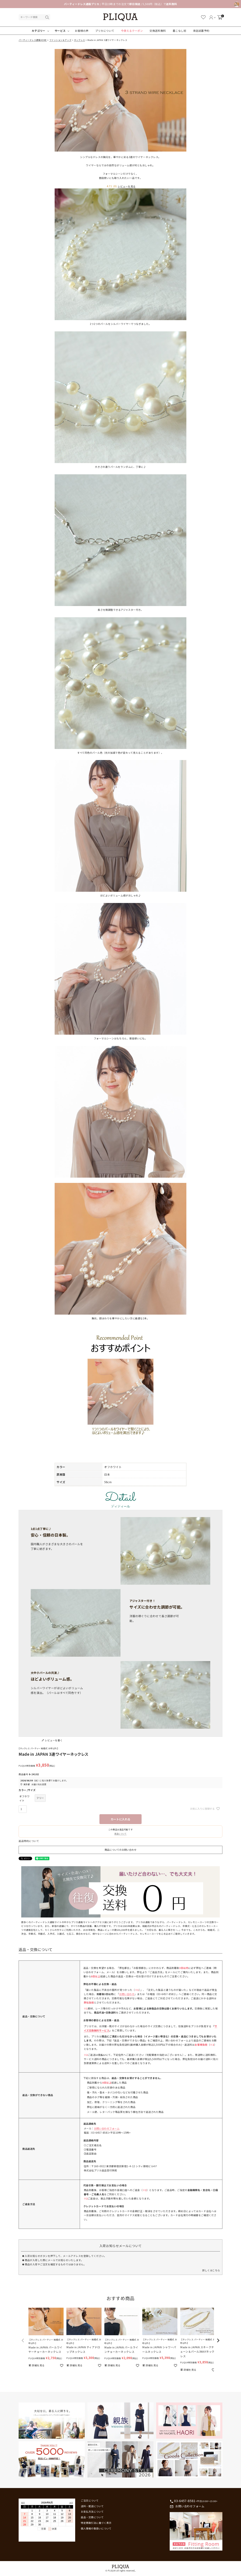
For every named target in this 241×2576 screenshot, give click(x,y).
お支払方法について (92, 2511)
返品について (120, 1833)
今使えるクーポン (132, 30)
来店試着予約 (201, 30)
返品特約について (29, 1841)
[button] (23, 2340)
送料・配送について (92, 2506)
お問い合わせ (126, 1994)
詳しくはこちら (211, 2270)
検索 (47, 17)
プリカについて (104, 30)
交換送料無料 (157, 30)
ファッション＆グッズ (60, 39)
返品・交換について (92, 2517)
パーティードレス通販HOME (33, 39)
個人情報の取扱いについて (96, 2528)
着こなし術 (179, 30)
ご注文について (90, 2500)
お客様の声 (82, 30)
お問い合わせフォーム (107, 2128)
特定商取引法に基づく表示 (96, 2523)
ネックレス (79, 39)
